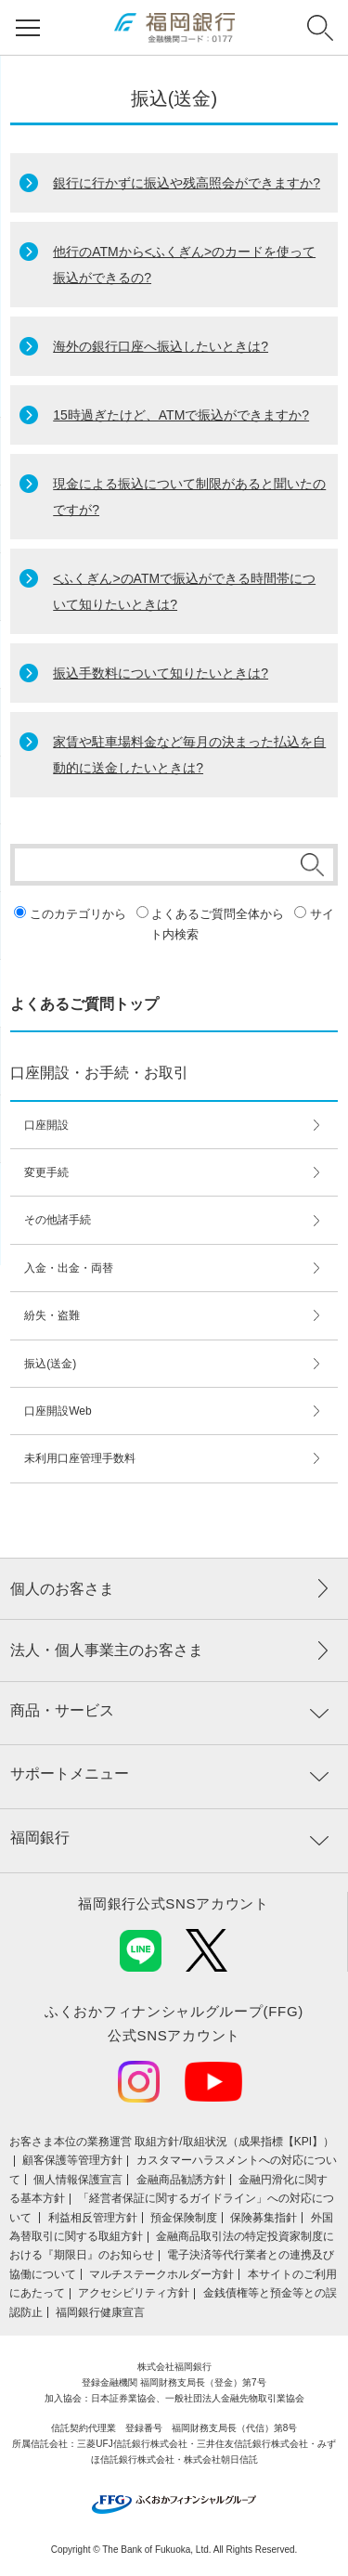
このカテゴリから (78, 914)
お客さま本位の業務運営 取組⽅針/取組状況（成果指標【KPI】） (171, 2141)
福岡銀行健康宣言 (100, 2312)
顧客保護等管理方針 (72, 2160)
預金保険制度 (183, 2217)
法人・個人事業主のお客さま (106, 1650)
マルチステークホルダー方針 (161, 2274)
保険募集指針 (263, 2217)
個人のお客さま (62, 1589)
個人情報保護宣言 (77, 2179)
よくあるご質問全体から (217, 914)
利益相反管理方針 (92, 2217)
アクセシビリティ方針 (133, 2292)
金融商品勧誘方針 (181, 2179)
